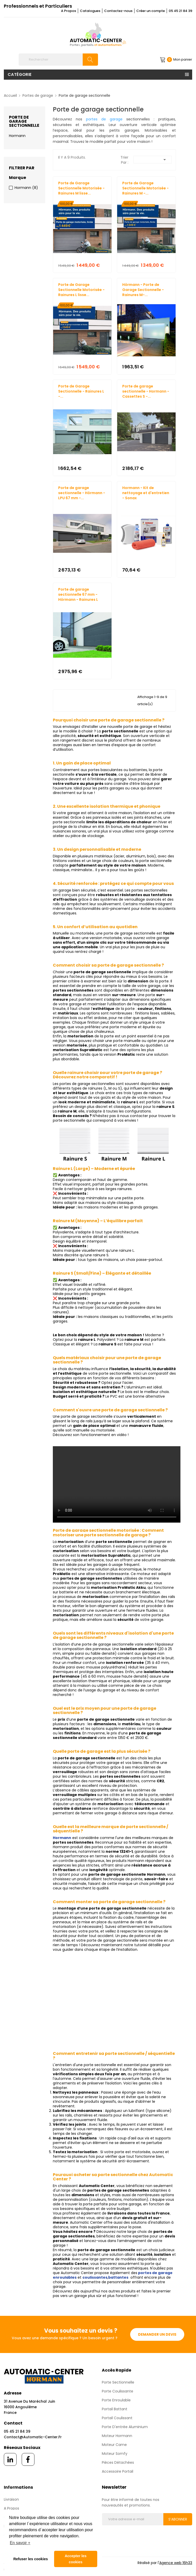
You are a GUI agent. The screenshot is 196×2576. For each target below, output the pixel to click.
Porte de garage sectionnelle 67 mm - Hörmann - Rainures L (78, 594)
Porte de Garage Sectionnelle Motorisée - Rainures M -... (145, 188)
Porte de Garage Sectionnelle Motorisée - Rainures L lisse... (81, 289)
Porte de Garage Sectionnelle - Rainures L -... (81, 391)
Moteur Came (114, 2444)
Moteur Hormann (117, 2435)
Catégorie (20, 74)
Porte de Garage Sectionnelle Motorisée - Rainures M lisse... (81, 188)
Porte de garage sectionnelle (24, 121)
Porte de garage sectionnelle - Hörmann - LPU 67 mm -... (81, 492)
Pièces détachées (118, 2462)
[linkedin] (10, 2459)
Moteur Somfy (114, 2453)
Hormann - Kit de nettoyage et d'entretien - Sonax (145, 492)
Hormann (17, 135)
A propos (11, 2508)
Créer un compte (150, 10)
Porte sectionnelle (118, 2382)
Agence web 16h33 (175, 2562)
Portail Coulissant (117, 2417)
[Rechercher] (58, 59)
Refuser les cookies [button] (30, 2559)
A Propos (68, 10)
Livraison (11, 2499)
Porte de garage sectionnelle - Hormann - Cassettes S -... (145, 391)
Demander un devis (157, 2334)
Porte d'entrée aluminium (125, 2426)
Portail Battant (114, 2409)
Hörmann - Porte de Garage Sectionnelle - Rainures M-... (143, 289)
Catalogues (90, 10)
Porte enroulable (116, 2400)
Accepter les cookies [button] (76, 2559)
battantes (118, 2277)
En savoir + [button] (20, 2543)
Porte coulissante (117, 2391)
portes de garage (104, 119)
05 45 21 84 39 (180, 10)
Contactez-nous (118, 10)
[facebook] (28, 2459)
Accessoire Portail (117, 2471)
